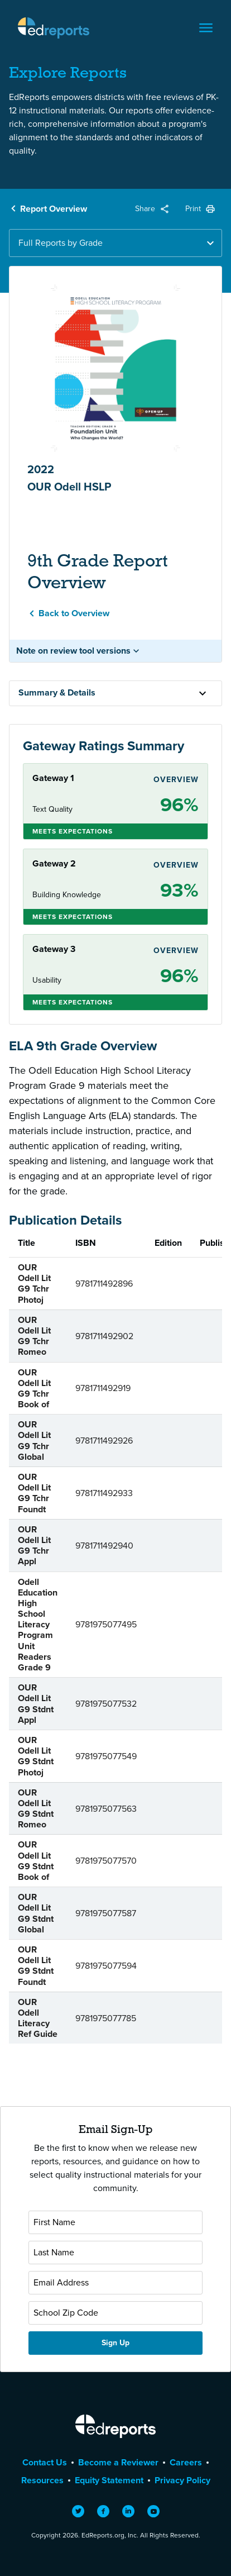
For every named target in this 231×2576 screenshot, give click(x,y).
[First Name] (115, 2222)
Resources (42, 2480)
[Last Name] (115, 2252)
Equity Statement (109, 2480)
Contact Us (44, 2462)
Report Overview (53, 208)
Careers (186, 2462)
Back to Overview (73, 613)
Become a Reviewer (118, 2462)
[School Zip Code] (115, 2313)
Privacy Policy (182, 2480)
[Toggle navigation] (206, 27)
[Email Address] (115, 2282)
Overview (176, 779)
